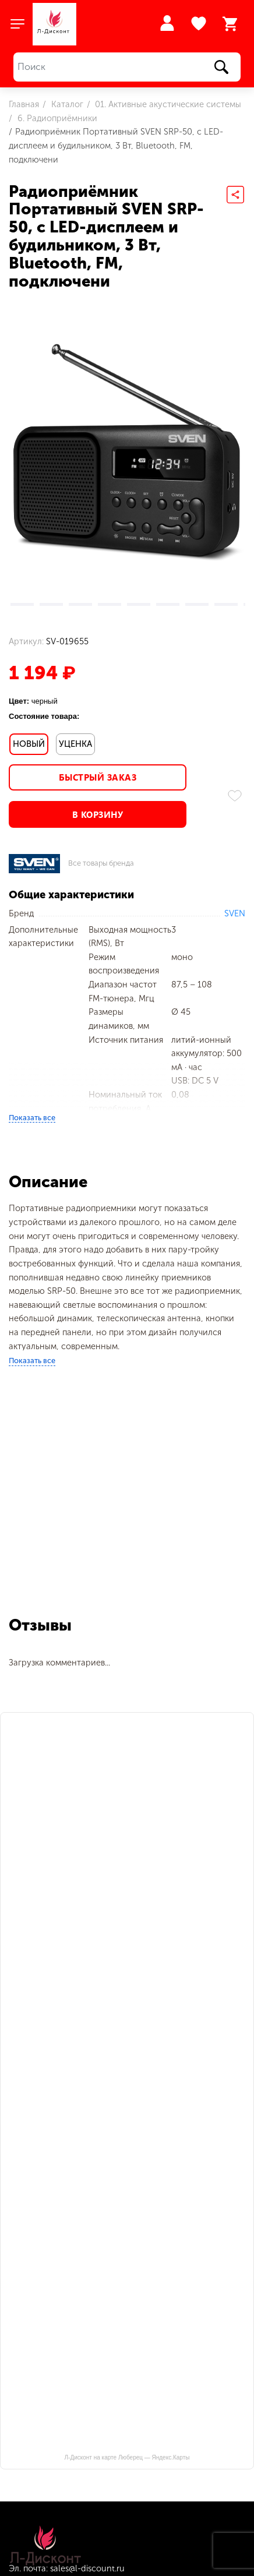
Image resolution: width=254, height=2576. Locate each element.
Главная (24, 104)
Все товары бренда (101, 863)
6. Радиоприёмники (56, 118)
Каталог (66, 104)
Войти (167, 23)
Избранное (200, 24)
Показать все (32, 1117)
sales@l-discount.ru (87, 2568)
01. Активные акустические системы (167, 104)
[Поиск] (127, 67)
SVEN (234, 913)
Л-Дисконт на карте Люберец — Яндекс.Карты (127, 2457)
